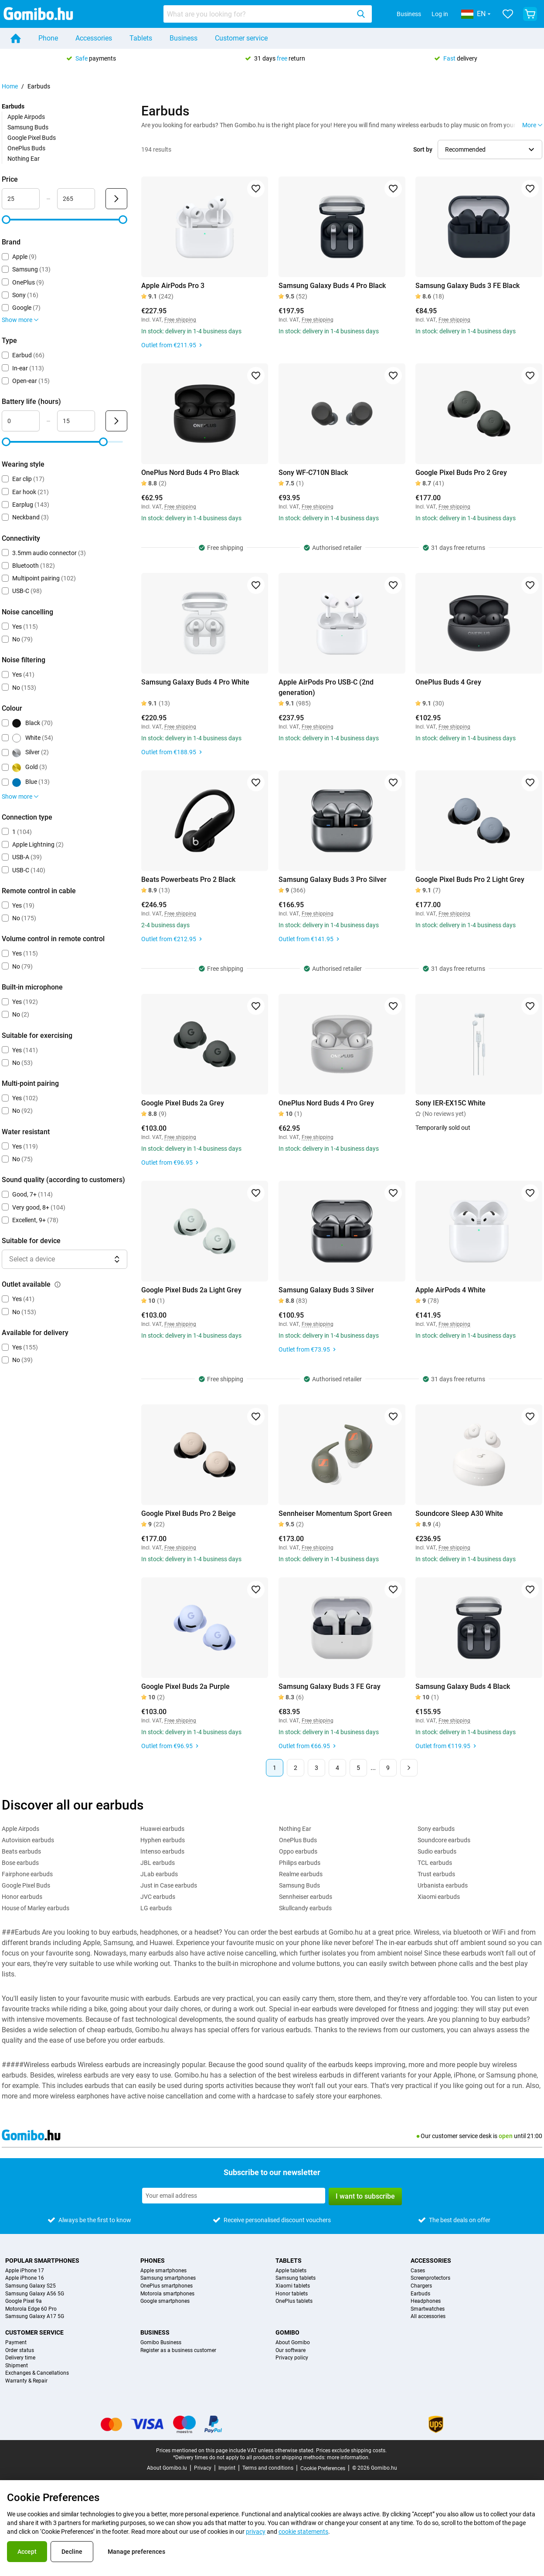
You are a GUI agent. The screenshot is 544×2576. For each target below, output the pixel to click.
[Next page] (409, 1767)
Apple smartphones (163, 2271)
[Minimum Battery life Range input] (21, 420)
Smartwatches (428, 2309)
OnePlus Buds (26, 148)
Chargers (421, 2286)
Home (10, 86)
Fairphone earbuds (27, 1874)
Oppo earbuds (298, 1851)
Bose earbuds (20, 1862)
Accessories (93, 38)
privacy (255, 2531)
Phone (48, 38)
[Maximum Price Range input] (76, 198)
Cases (418, 2271)
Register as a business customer (178, 2350)
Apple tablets (290, 2271)
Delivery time (20, 2358)
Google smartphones (165, 2301)
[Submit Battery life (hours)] (116, 420)
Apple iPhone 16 (24, 2278)
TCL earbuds (435, 1862)
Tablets (140, 38)
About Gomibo (292, 2343)
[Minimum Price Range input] (21, 198)
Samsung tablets (295, 2278)
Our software (290, 2350)
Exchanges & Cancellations (37, 2373)
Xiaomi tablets (292, 2286)
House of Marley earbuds (35, 1908)
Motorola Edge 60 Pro (31, 2309)
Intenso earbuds (162, 1851)
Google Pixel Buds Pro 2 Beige (188, 1513)
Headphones (426, 2301)
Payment (16, 2343)
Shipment (16, 2366)
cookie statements (303, 2531)
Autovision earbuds (28, 1840)
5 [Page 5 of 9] (358, 1767)
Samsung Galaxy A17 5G (34, 2316)
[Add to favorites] (256, 188)
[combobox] (267, 14)
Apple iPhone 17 (24, 2271)
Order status (19, 2350)
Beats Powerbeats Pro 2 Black (188, 879)
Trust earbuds (436, 1874)
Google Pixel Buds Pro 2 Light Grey (469, 879)
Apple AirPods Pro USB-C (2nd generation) (326, 687)
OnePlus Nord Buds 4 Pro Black (190, 472)
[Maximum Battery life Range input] (76, 420)
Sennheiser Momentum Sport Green (335, 1513)
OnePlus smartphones (166, 2286)
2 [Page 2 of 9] (295, 1767)
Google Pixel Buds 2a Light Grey (191, 1290)
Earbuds (420, 2294)
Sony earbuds (436, 1828)
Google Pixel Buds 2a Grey (182, 1103)
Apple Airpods (26, 116)
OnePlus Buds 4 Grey (448, 682)
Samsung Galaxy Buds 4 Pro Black (332, 285)
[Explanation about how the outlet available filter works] (57, 1284)
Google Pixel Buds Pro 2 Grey (461, 472)
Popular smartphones (42, 2260)
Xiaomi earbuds (439, 1896)
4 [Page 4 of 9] (337, 1767)
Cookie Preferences (322, 2468)
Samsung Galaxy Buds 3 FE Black (467, 285)
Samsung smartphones (168, 2278)
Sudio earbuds (437, 1851)
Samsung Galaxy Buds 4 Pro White (195, 682)
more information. (348, 2457)
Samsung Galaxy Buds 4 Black (462, 1686)
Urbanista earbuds (443, 1885)
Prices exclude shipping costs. (351, 2450)
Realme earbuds (301, 1874)
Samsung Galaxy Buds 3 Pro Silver (333, 879)
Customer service (241, 38)
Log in (440, 13)
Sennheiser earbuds (305, 1896)
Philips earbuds (299, 1862)
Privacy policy (291, 2358)
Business (409, 13)
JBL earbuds (157, 1862)
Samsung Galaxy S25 (30, 2286)
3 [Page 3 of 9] (316, 1767)
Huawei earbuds (162, 1828)
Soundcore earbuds (444, 1840)
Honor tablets (291, 2294)
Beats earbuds (21, 1851)
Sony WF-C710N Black (313, 472)
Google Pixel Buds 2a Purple (185, 1686)
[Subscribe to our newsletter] (233, 2195)
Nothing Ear (23, 158)
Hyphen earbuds (162, 1840)
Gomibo (287, 2332)
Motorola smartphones (167, 2294)
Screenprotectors (430, 2278)
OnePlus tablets (294, 2301)
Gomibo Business (160, 2343)
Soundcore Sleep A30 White (459, 1513)
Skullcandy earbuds (305, 1908)
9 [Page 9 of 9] (388, 1767)
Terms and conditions (267, 2468)
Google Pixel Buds (31, 137)
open (506, 2135)
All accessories (428, 2316)
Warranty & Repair (26, 2381)
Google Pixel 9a (23, 2301)
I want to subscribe (365, 2196)
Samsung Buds (27, 127)
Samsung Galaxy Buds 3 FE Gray (330, 1686)
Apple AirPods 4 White (450, 1290)
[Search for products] (258, 14)
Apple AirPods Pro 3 (172, 285)
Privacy (202, 2468)
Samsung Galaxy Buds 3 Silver (326, 1290)
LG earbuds (156, 1908)
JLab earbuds (159, 1874)
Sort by (422, 149)
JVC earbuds (157, 1896)
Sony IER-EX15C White (450, 1103)
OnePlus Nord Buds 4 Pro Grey (326, 1103)
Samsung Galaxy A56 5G (34, 2294)
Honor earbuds (22, 1896)
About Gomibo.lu (167, 2468)
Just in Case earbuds (168, 1885)
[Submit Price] (116, 198)
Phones (152, 2260)
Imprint (226, 2468)
